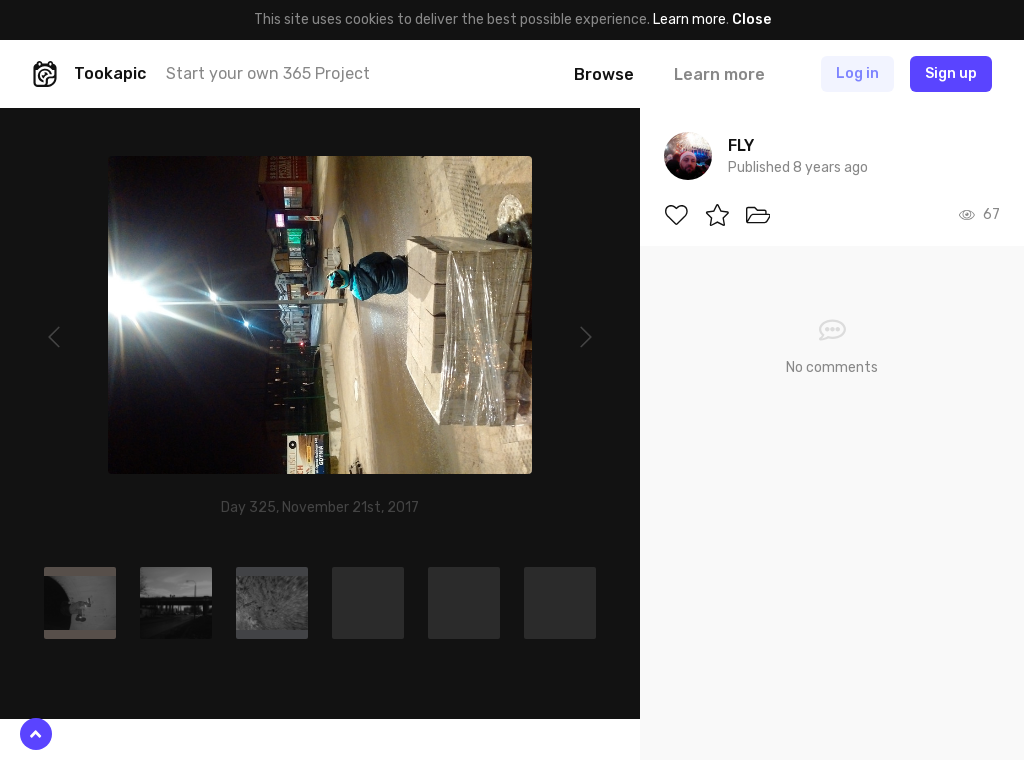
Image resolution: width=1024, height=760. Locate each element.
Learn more (689, 19)
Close (751, 19)
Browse (604, 74)
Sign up (951, 73)
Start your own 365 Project (268, 73)
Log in (857, 73)
